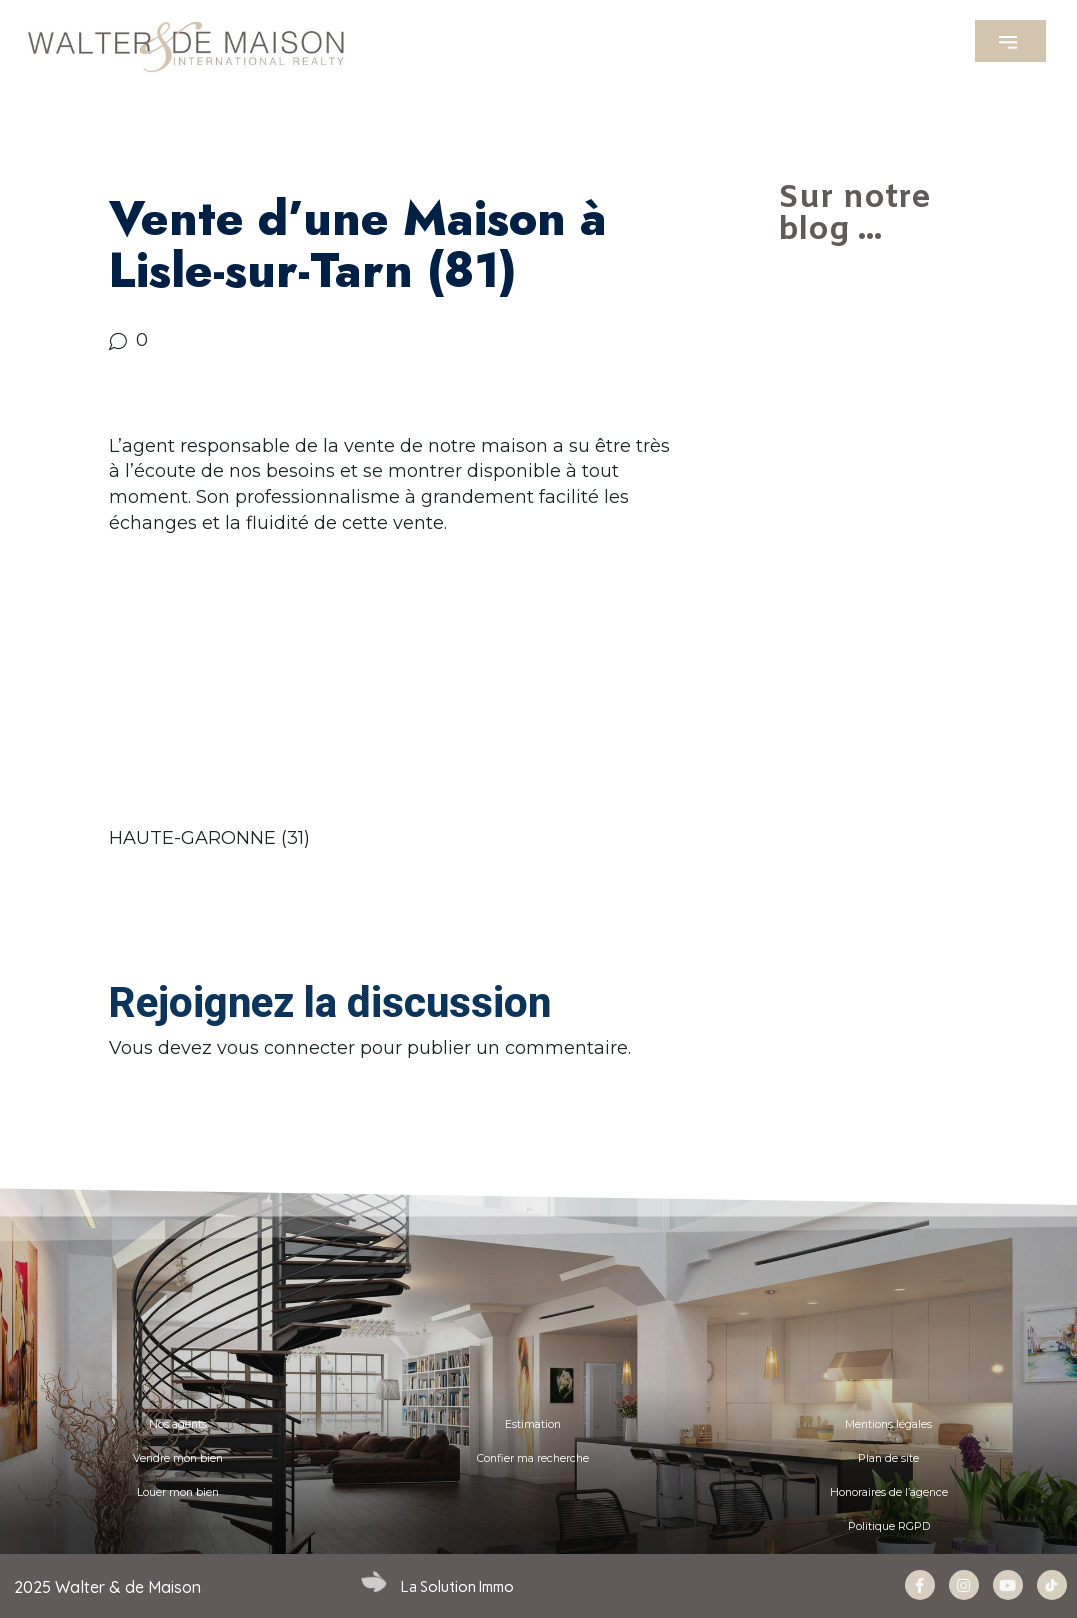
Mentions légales (888, 1424)
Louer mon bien (178, 1492)
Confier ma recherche (533, 1458)
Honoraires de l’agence (889, 1492)
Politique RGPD (889, 1526)
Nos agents (178, 1424)
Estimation (533, 1424)
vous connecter (286, 1048)
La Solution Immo (457, 1587)
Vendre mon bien (178, 1458)
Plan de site (888, 1458)
